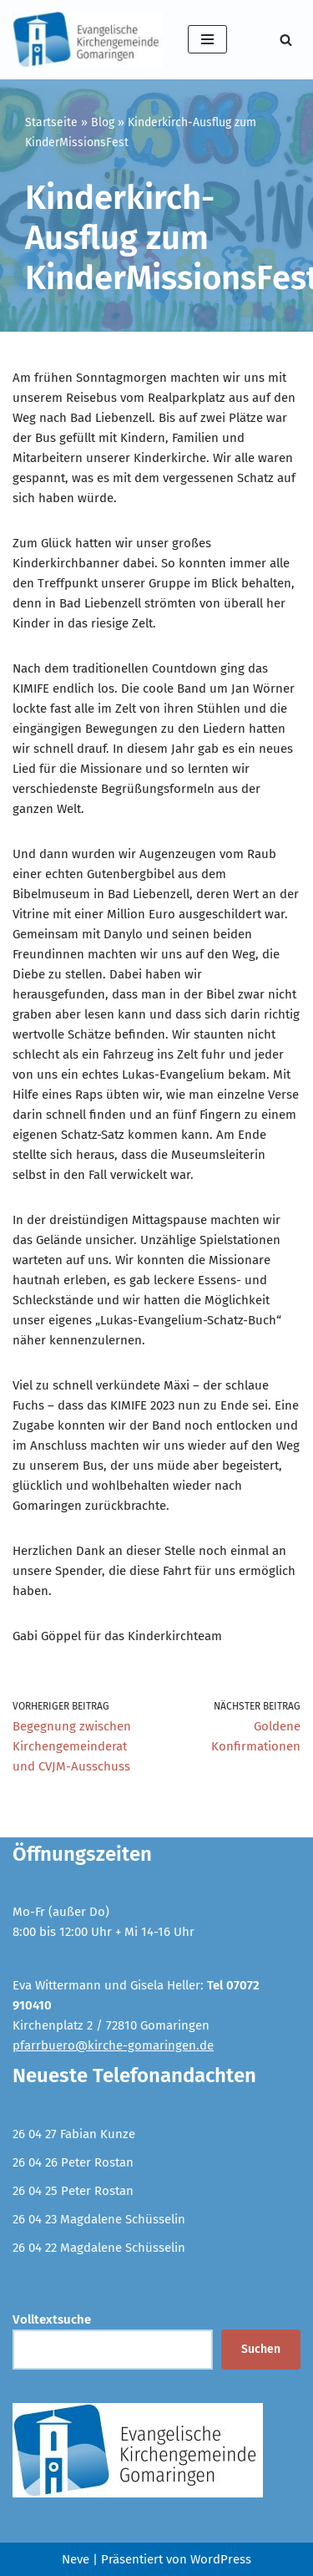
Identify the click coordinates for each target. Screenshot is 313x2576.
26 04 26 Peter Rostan (73, 2162)
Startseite (51, 122)
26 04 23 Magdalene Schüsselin (99, 2219)
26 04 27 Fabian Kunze (74, 2134)
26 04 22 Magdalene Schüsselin (99, 2247)
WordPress (220, 2559)
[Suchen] (286, 39)
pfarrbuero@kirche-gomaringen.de (113, 2045)
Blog (102, 122)
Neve (75, 2559)
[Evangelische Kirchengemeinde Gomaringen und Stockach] (88, 40)
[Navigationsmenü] (207, 39)
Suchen (260, 2349)
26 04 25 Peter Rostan (73, 2190)
